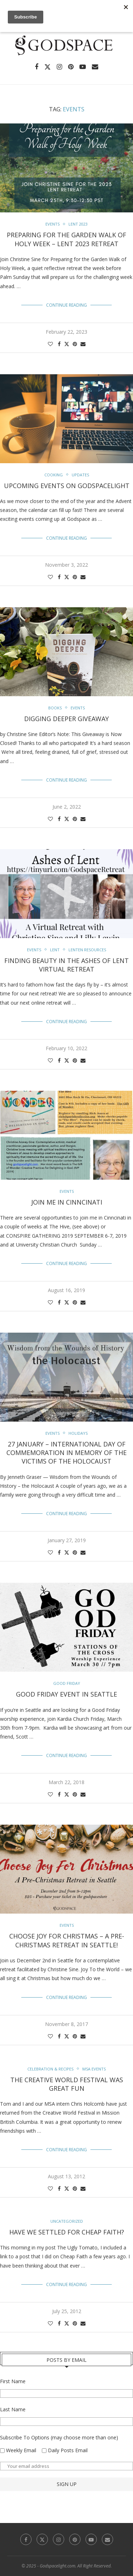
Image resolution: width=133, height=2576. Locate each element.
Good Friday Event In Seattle (66, 1694)
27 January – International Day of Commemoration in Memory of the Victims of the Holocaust (66, 1453)
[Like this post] (50, 343)
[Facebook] (36, 67)
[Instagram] (59, 67)
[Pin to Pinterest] (75, 343)
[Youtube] (82, 67)
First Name (13, 2381)
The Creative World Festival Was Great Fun (66, 2084)
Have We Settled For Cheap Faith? (66, 2232)
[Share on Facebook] (59, 343)
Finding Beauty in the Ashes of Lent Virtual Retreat (66, 964)
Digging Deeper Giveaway (66, 718)
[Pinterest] (70, 67)
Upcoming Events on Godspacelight (66, 485)
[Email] (95, 67)
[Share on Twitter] (66, 343)
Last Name (13, 2409)
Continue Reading (66, 305)
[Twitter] (47, 67)
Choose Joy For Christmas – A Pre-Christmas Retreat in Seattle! (66, 1940)
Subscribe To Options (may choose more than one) (59, 2437)
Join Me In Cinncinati (66, 1202)
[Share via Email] (83, 343)
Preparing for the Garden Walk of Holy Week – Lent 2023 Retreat (66, 239)
